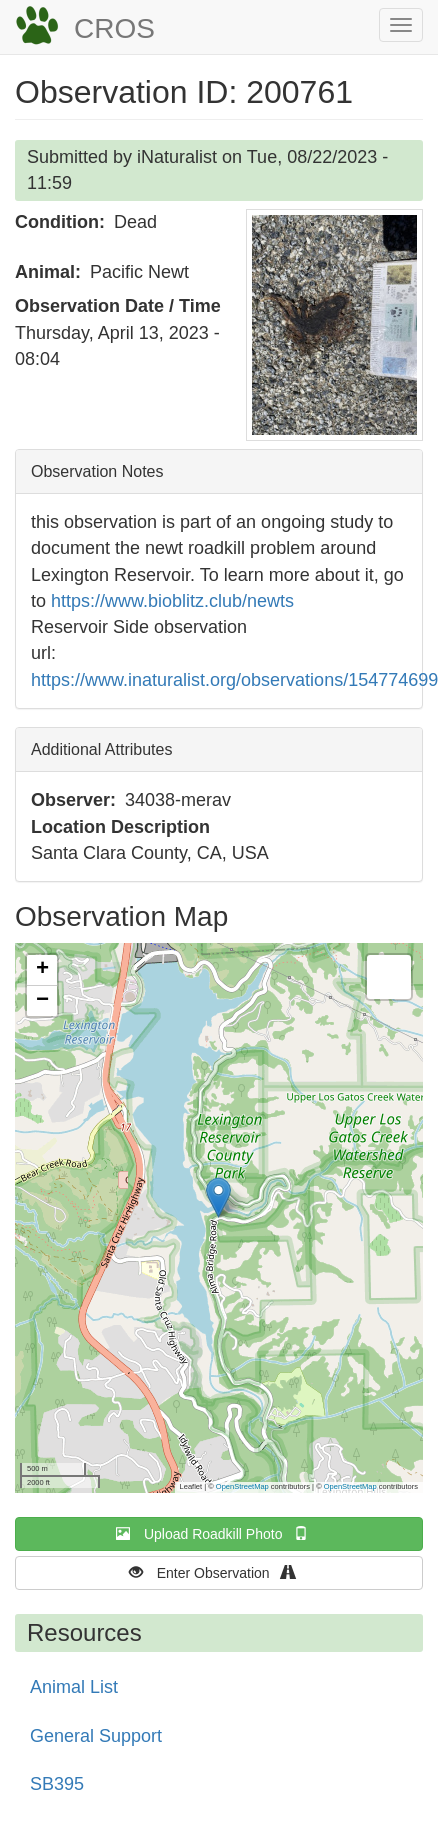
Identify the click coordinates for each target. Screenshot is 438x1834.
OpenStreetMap (242, 1486)
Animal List (74, 1687)
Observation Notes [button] (97, 471)
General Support (96, 1736)
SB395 (57, 1784)
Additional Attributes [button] (101, 749)
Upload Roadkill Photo (219, 1533)
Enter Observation (219, 1572)
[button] (334, 325)
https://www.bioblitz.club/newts (172, 601)
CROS (114, 28)
